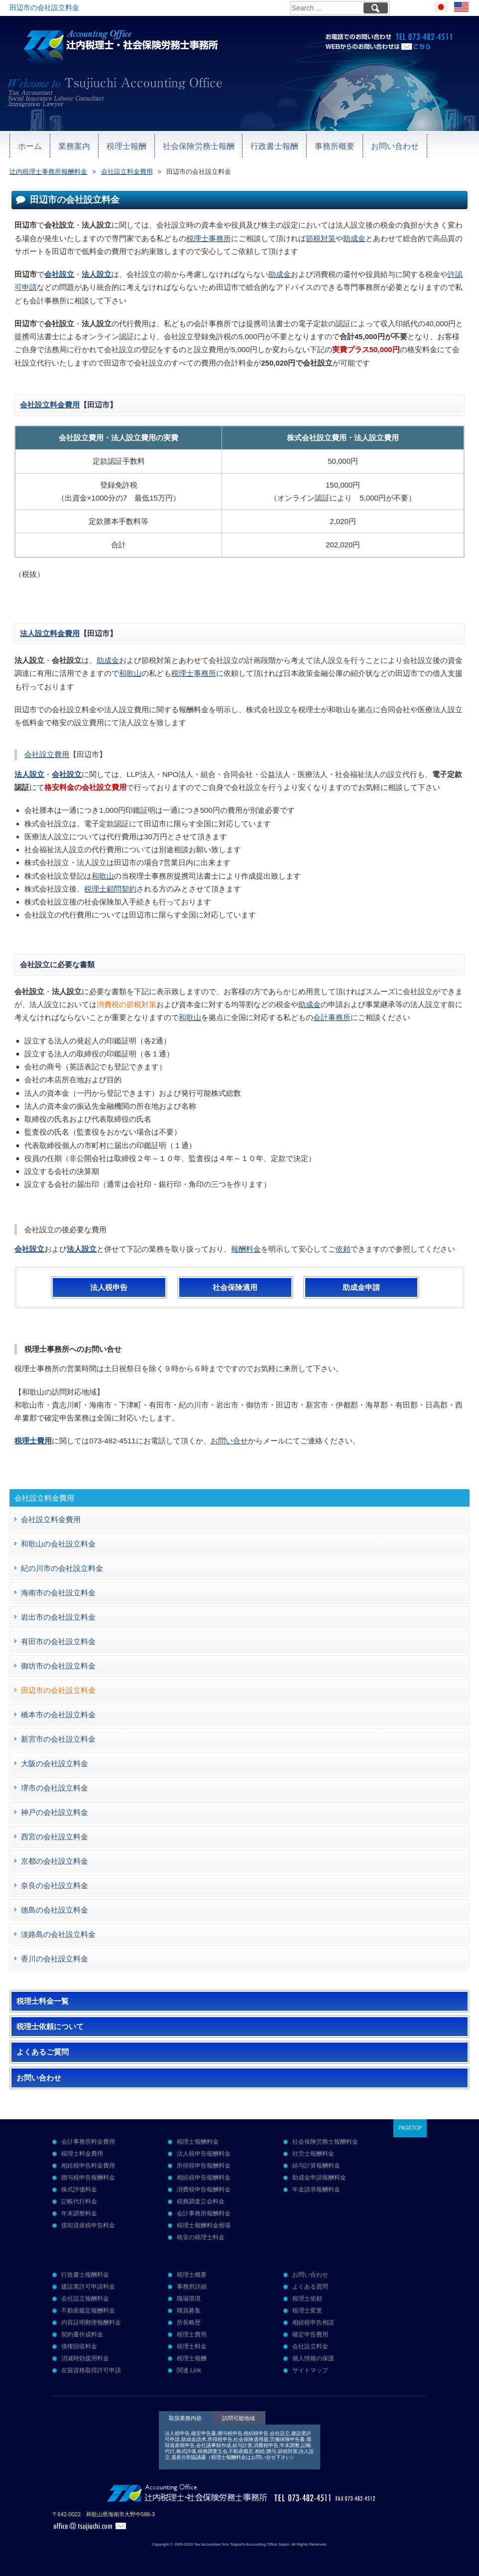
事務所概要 (295, 145)
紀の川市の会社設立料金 (62, 1568)
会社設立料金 (310, 2346)
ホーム (27, 145)
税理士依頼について (50, 2027)
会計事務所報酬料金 (204, 2213)
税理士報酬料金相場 (204, 2225)
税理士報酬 (110, 145)
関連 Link (189, 2370)
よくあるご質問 (42, 2052)
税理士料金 (192, 2346)
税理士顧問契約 (110, 889)
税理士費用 (192, 2334)
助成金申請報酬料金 (319, 2177)
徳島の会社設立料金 (54, 1910)
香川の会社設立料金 (54, 1958)
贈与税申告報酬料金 (88, 2177)
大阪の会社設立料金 (54, 1763)
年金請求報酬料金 (316, 2189)
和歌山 (130, 673)
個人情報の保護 (313, 2358)
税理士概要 (192, 2274)
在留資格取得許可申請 (91, 2370)
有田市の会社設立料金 (58, 1641)
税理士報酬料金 (198, 2141)
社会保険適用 (235, 1287)
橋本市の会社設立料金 (58, 1714)
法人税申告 (108, 1287)
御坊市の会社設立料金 (58, 1666)
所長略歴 (189, 2322)
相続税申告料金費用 (88, 2165)
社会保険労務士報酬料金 (325, 2141)
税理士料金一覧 (42, 2001)
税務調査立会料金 (201, 2201)
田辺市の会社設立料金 (58, 1690)
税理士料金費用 (82, 2153)
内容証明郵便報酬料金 (91, 2322)
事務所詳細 (192, 2286)
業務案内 (65, 145)
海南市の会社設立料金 (58, 1592)
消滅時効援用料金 (85, 2358)
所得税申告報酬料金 (204, 2165)
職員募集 (189, 2310)
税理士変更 (307, 2310)
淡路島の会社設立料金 (58, 1934)
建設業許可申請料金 (88, 2286)
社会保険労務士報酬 (174, 145)
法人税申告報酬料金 (204, 2153)
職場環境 (189, 2298)
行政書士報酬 (242, 145)
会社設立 (59, 274)
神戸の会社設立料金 (54, 1812)
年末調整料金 (79, 2213)
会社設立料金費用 (50, 404)
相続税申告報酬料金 (204, 2177)
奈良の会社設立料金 (54, 1885)
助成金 (354, 238)
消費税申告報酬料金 (204, 2189)
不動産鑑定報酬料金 (88, 2310)
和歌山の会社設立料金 (58, 1544)
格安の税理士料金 (201, 2237)
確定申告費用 (310, 2334)
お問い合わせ (348, 145)
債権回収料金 (79, 2346)
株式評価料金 (79, 2189)
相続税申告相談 (313, 2322)
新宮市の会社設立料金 (58, 1739)
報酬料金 (246, 1249)
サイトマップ (310, 2370)
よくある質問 (310, 2286)
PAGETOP (410, 2128)
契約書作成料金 (82, 2334)
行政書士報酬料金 (85, 2274)
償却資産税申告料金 (88, 2225)
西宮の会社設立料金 (54, 1836)
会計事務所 (332, 1017)
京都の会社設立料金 (54, 1861)
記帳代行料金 (79, 2201)
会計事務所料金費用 (88, 2141)
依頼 (343, 1249)
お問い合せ (229, 1440)
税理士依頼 (307, 2298)
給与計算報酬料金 (316, 2165)
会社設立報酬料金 (85, 2298)
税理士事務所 (208, 238)
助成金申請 (361, 1287)
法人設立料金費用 (50, 633)
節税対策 (321, 238)
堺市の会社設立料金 (54, 1788)
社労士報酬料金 (313, 2153)
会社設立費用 (46, 754)
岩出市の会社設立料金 (58, 1617)
